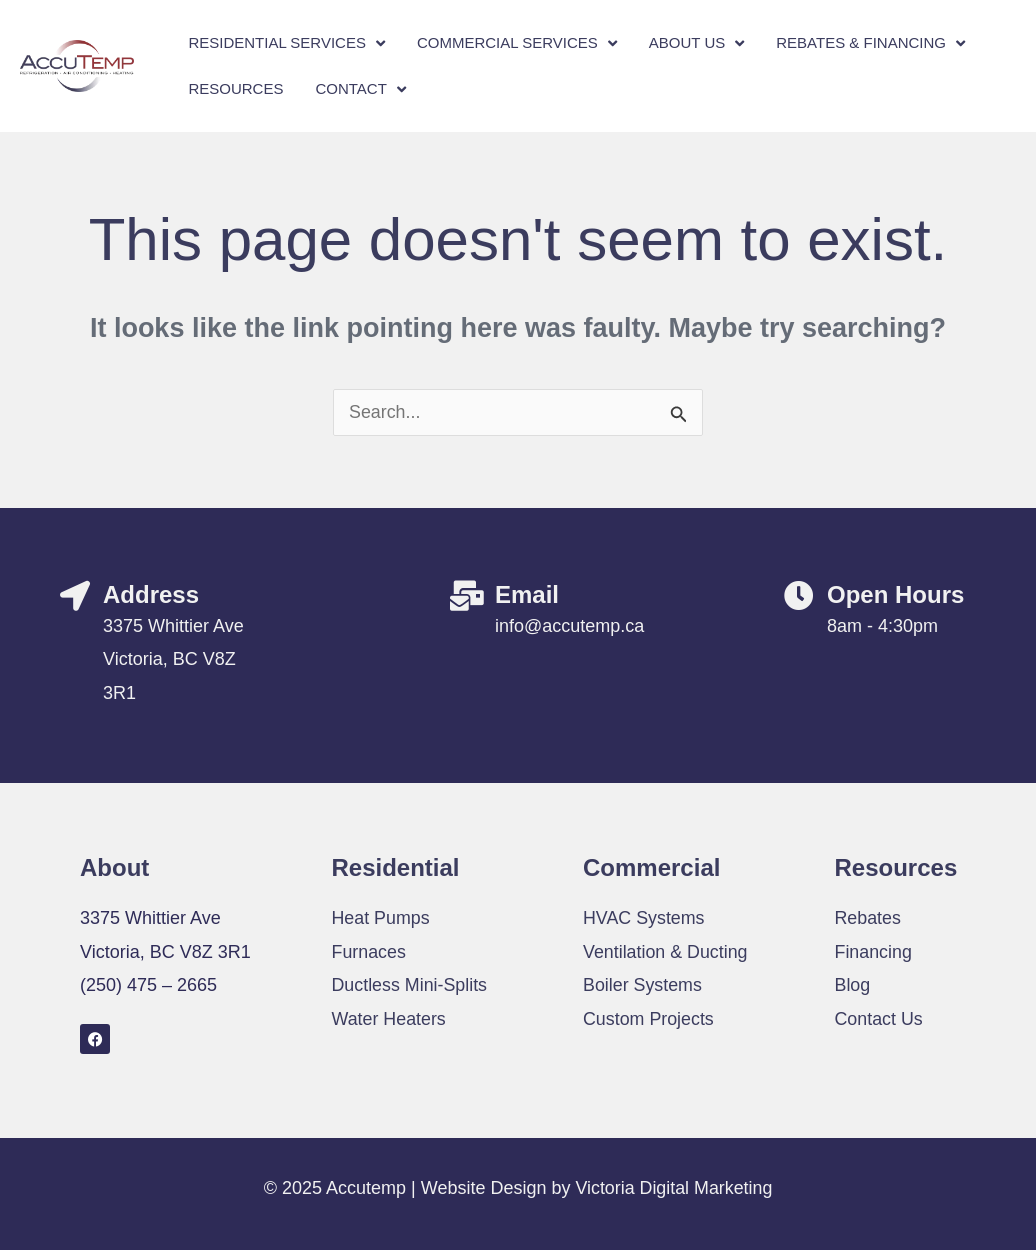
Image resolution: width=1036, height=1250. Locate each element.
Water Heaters (389, 1019)
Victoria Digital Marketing (674, 1188)
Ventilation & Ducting (666, 952)
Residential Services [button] (286, 43)
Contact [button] (360, 89)
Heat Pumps (381, 918)
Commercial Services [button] (517, 43)
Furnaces (369, 952)
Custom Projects (649, 1019)
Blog (853, 985)
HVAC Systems (644, 918)
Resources (235, 88)
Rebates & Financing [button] (870, 43)
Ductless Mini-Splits (410, 985)
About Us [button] (696, 43)
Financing (874, 952)
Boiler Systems (643, 985)
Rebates (868, 918)
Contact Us (879, 1019)
